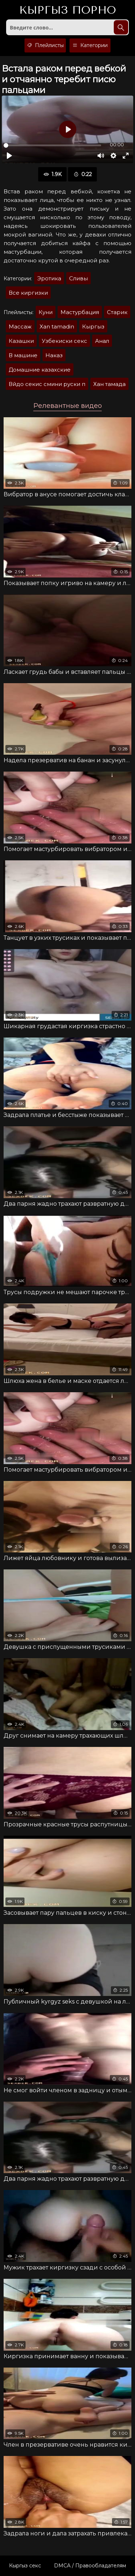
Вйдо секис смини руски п (47, 384)
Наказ (54, 355)
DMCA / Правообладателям (90, 2565)
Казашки (21, 340)
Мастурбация (79, 312)
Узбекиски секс (64, 340)
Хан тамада (109, 384)
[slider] (52, 145)
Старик (117, 312)
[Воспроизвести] (9, 155)
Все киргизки (28, 292)
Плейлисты (45, 45)
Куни (46, 312)
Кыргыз (67, 10)
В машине (23, 355)
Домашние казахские (40, 369)
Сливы (78, 278)
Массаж (20, 326)
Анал (102, 340)
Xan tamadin (57, 326)
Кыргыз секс (25, 2565)
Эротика (49, 278)
